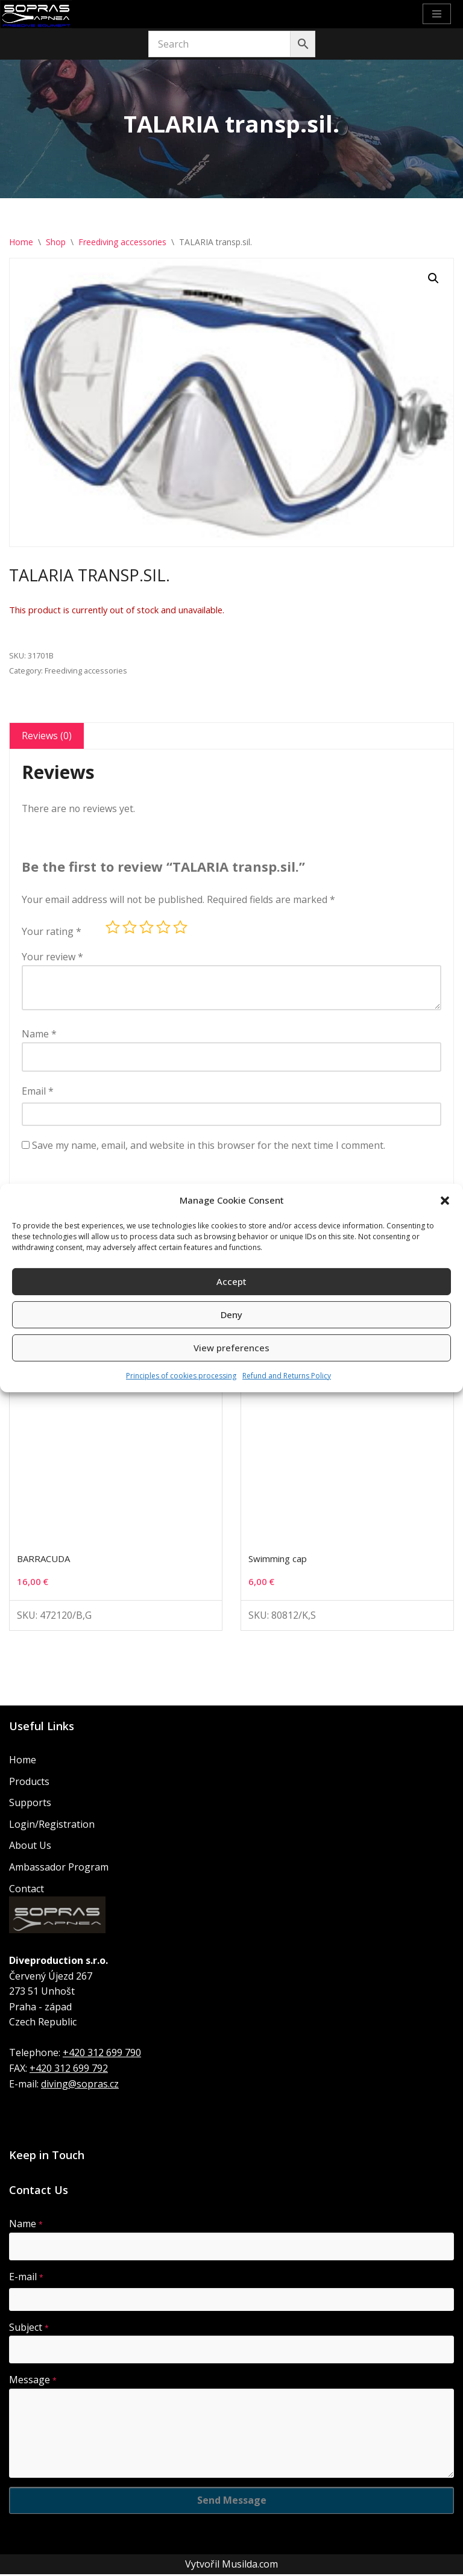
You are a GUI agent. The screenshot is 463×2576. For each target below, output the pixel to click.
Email (38, 1092)
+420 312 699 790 (102, 2054)
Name (39, 1035)
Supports (30, 1804)
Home (21, 242)
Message (33, 2381)
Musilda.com (250, 2565)
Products (29, 1782)
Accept (231, 1281)
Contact (26, 1889)
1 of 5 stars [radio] (113, 928)
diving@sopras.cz (80, 2085)
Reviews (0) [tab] (47, 735)
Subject (29, 2328)
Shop (56, 242)
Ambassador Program (59, 1868)
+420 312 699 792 (69, 2070)
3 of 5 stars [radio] (146, 928)
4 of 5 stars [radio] (163, 928)
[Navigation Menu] (437, 14)
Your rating (51, 932)
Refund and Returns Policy (286, 1376)
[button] (445, 1201)
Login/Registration (52, 1825)
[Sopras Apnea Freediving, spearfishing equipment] (36, 14)
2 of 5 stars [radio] (129, 928)
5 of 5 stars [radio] (180, 928)
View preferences (231, 1348)
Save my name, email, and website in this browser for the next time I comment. (208, 1146)
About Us (30, 1847)
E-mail (26, 2277)
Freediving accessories (122, 242)
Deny (231, 1314)
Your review (52, 957)
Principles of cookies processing (181, 1376)
